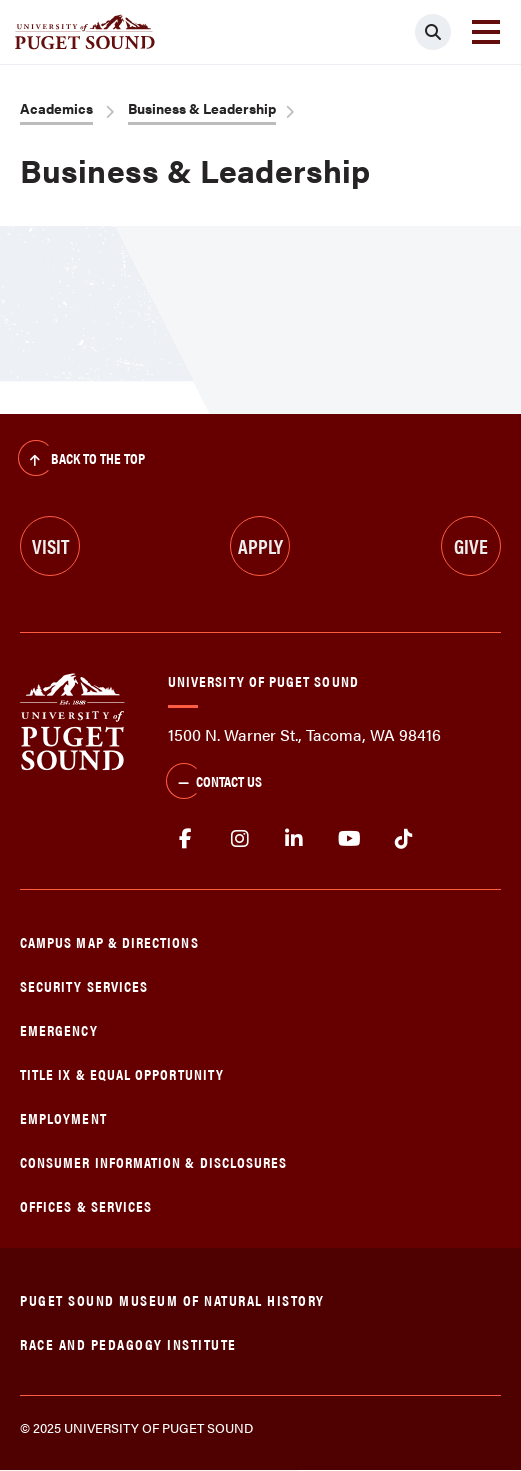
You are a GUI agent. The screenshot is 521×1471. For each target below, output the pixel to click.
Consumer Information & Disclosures (153, 1161)
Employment (63, 1117)
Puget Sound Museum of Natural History (172, 1299)
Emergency (59, 1029)
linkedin (294, 839)
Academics (56, 108)
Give (471, 545)
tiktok (403, 839)
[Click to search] (433, 32)
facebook (185, 839)
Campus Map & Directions (109, 941)
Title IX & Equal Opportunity (122, 1073)
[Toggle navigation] (486, 32)
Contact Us (214, 783)
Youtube (349, 839)
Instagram (240, 839)
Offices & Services (86, 1205)
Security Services (84, 985)
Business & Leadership (202, 108)
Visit (50, 545)
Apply (260, 545)
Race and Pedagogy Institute (128, 1343)
